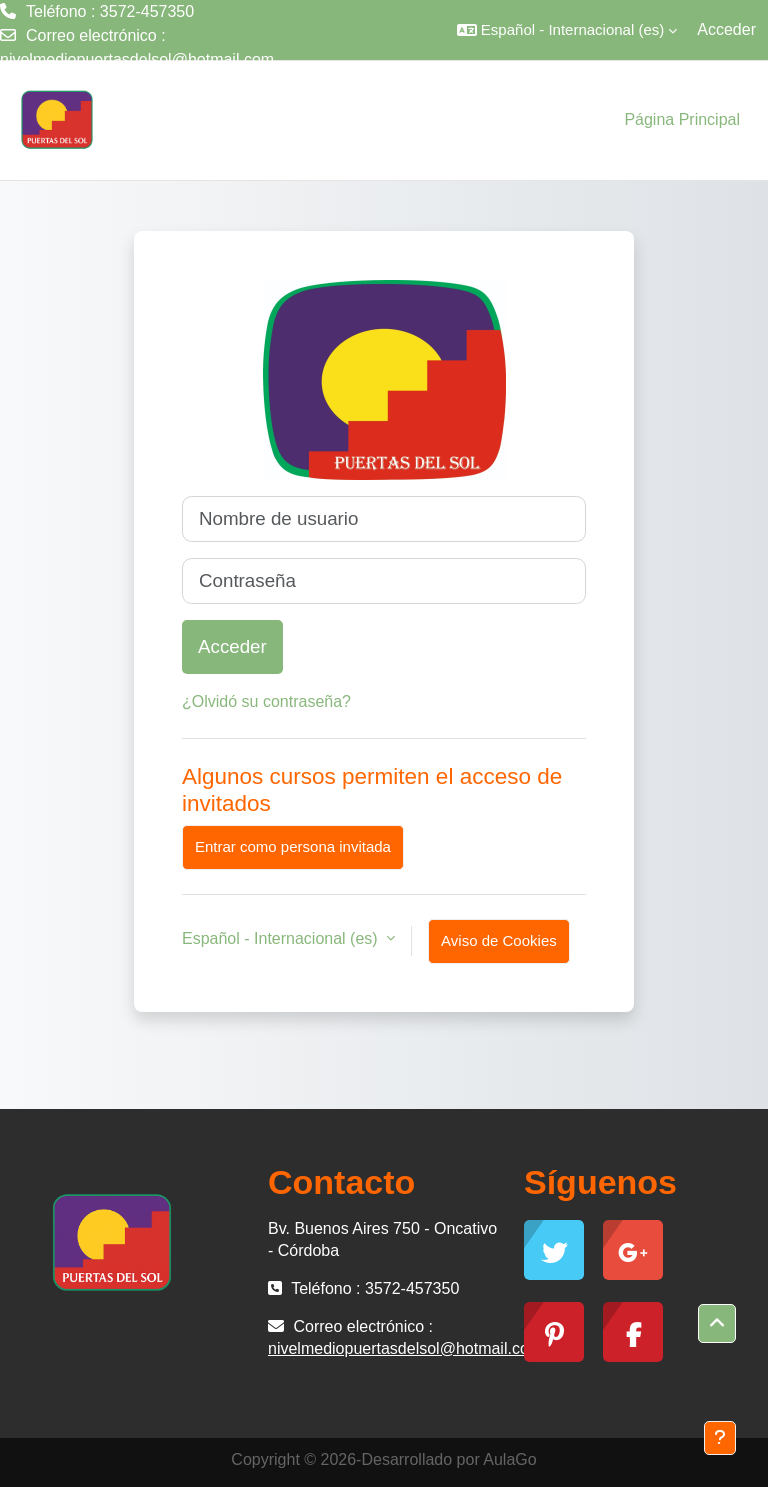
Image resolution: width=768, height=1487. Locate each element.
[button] (567, 30)
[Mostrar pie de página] (720, 1438)
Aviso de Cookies (499, 940)
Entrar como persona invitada (293, 846)
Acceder (726, 29)
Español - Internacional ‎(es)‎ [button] (282, 938)
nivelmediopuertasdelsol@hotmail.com (137, 59)
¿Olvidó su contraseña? (266, 701)
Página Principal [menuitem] (682, 119)
